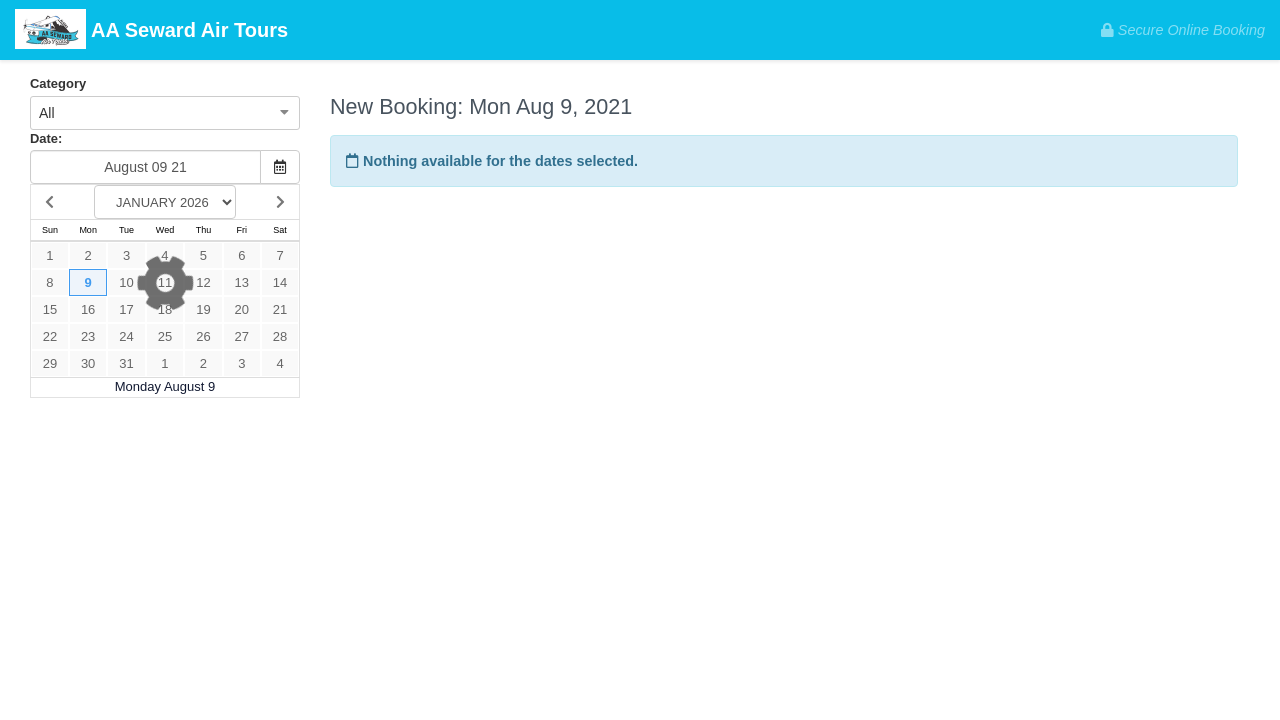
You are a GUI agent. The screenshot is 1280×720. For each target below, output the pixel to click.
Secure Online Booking (1183, 30)
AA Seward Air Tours (151, 31)
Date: (46, 138)
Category (58, 83)
